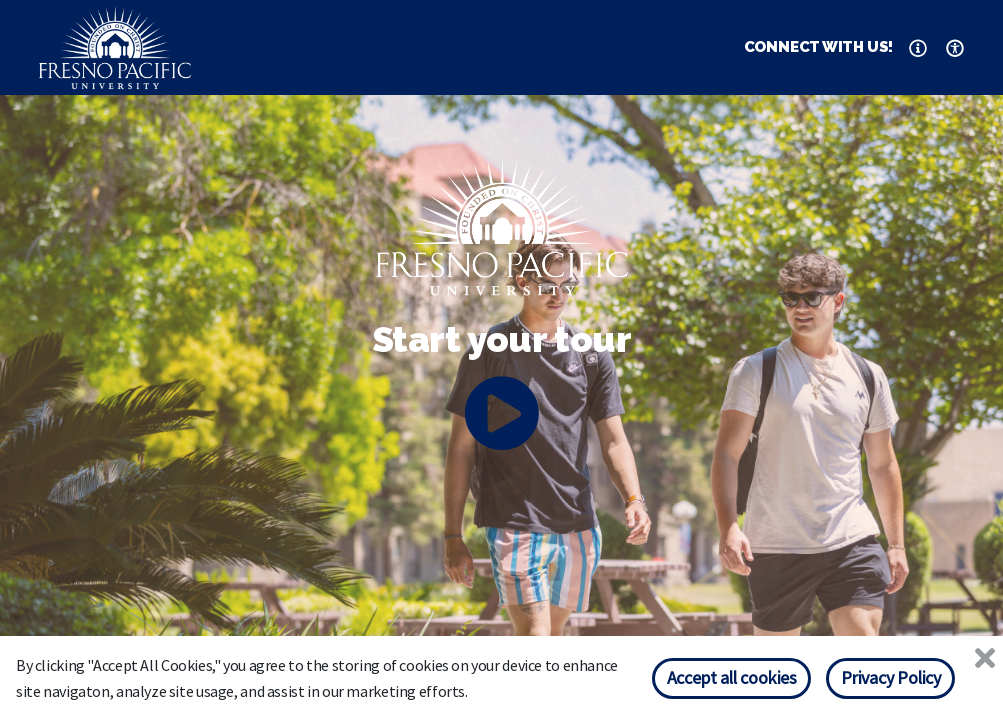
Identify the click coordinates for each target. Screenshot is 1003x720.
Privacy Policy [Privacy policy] (891, 677)
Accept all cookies (732, 677)
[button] (918, 47)
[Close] (985, 658)
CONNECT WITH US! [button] (819, 47)
